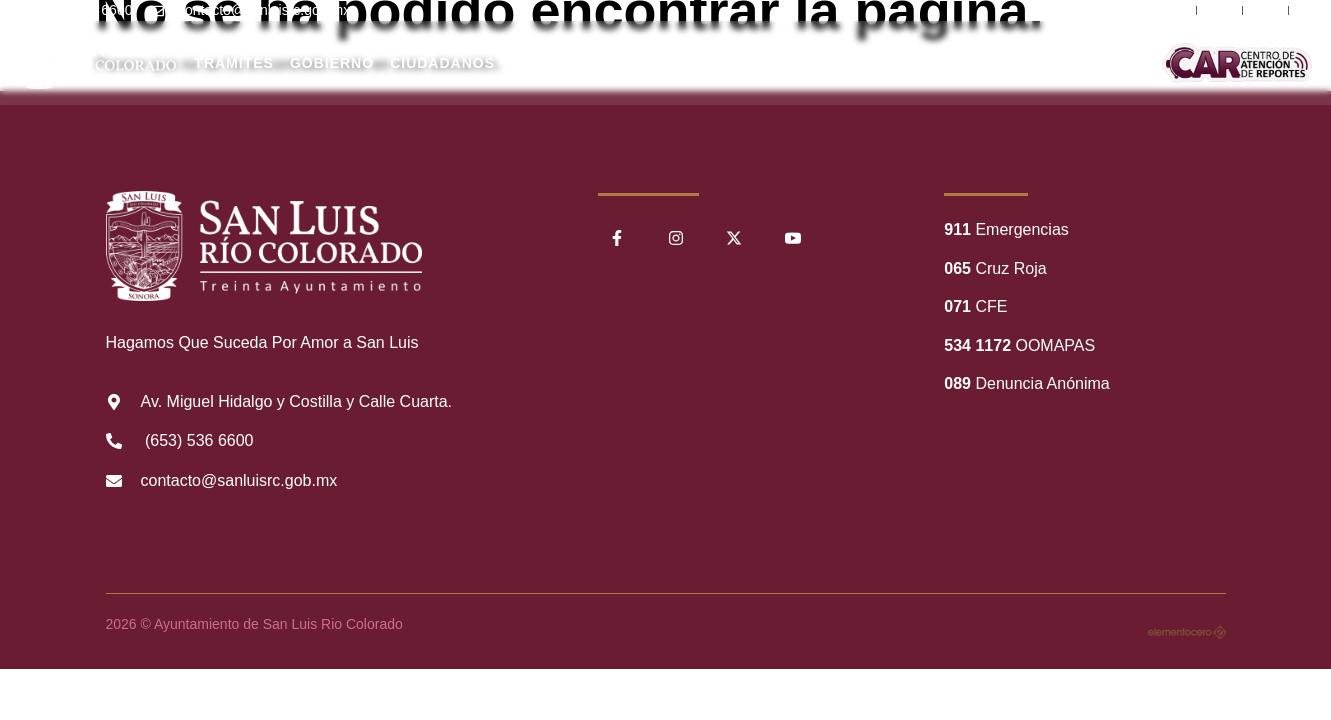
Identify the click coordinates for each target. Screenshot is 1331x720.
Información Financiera (878, 63)
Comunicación (1092, 63)
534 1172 (977, 345)
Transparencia (740, 63)
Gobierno (332, 63)
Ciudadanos (442, 63)
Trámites (234, 63)
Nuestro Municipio (552, 63)
